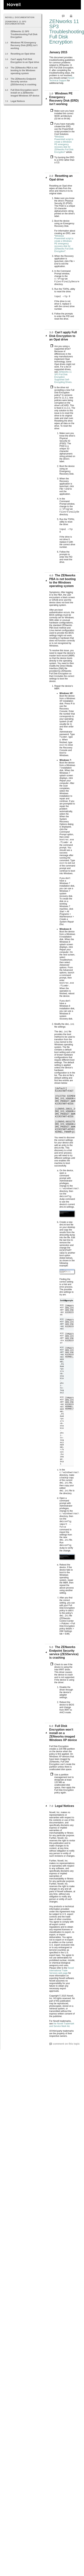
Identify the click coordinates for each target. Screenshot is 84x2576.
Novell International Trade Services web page (61, 1970)
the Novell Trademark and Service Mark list (61, 2024)
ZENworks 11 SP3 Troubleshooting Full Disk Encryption (24, 34)
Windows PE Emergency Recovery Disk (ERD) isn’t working (24, 45)
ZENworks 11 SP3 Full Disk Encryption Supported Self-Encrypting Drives (63, 377)
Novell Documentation (19, 17)
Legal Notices (18, 101)
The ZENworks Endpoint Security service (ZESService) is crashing (23, 82)
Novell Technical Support (61, 79)
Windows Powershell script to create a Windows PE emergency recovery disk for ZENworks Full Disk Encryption (63, 144)
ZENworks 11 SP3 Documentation (15, 22)
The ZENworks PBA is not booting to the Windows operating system (24, 70)
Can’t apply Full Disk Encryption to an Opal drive (25, 60)
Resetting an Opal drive (23, 54)
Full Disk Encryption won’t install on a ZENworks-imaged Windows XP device (25, 93)
